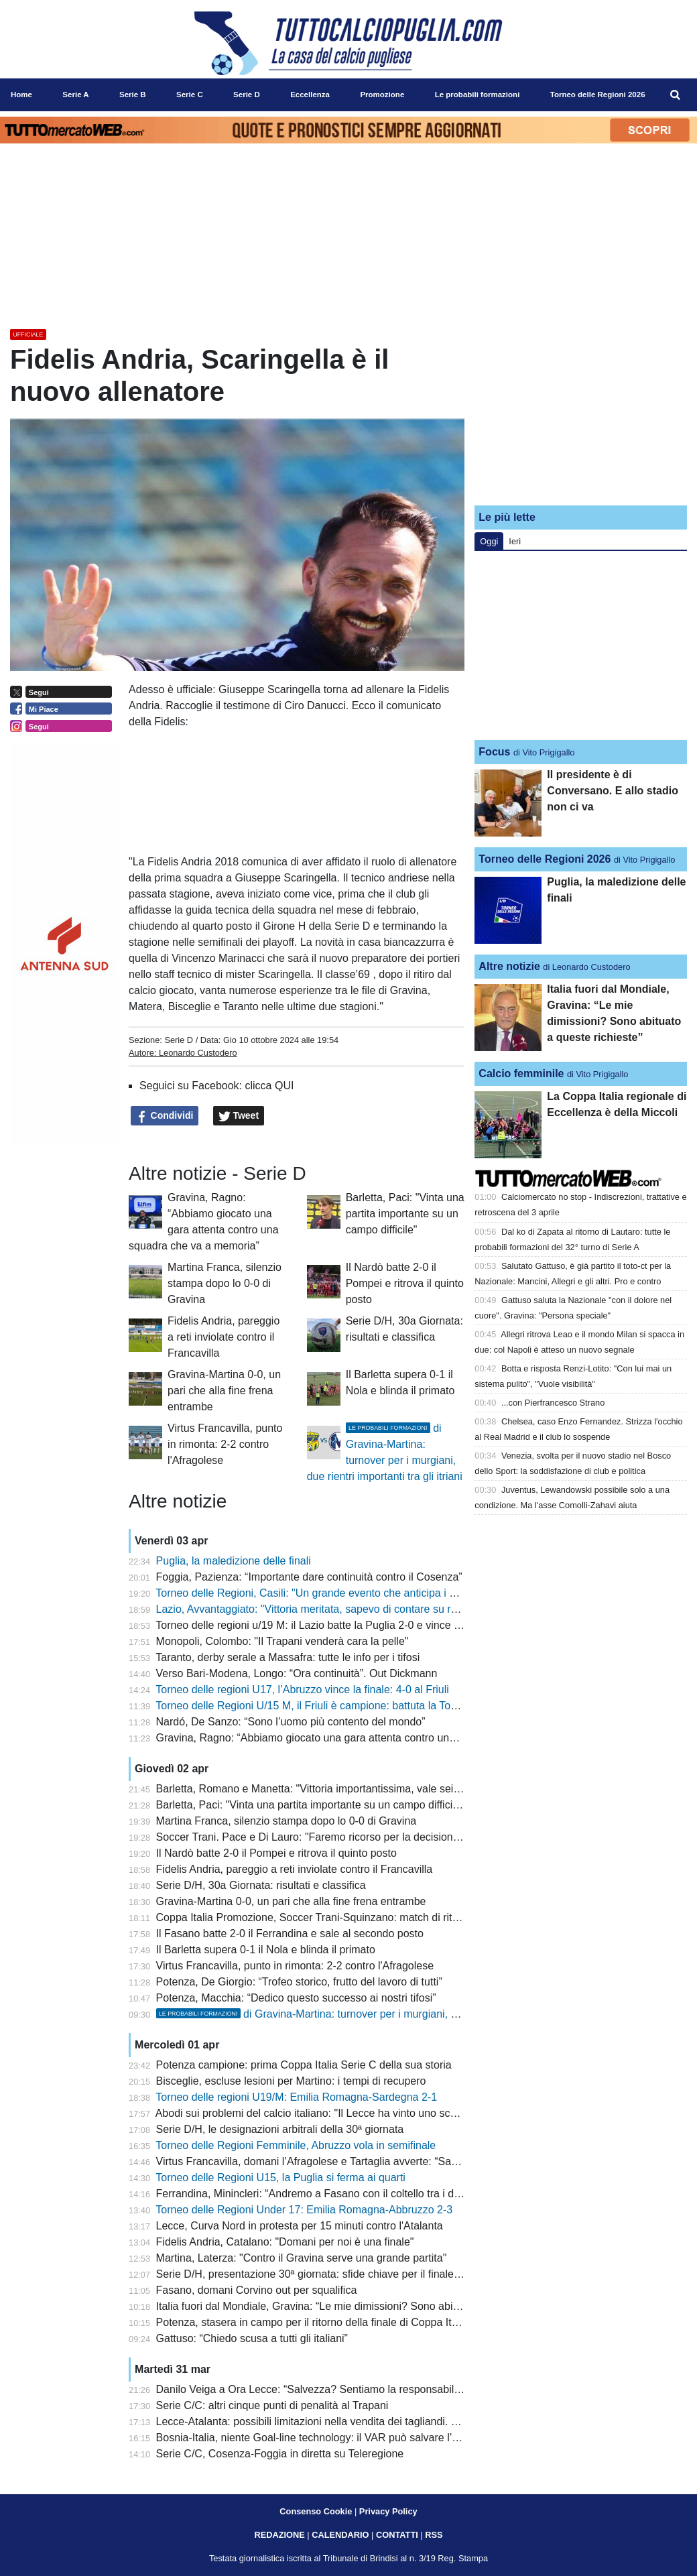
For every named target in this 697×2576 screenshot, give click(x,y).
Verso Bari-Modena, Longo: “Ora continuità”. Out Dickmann (297, 1673)
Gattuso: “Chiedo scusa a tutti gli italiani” (252, 2338)
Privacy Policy (388, 2511)
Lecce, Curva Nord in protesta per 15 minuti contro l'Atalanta (299, 2225)
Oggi (489, 541)
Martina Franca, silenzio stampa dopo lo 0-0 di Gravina (224, 1283)
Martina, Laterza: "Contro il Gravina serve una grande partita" (301, 2258)
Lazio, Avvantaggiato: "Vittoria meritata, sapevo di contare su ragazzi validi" (334, 1609)
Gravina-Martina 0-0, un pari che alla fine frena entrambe (224, 1390)
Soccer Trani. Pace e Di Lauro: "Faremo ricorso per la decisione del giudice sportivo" (357, 1837)
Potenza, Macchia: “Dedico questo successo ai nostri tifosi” (296, 1998)
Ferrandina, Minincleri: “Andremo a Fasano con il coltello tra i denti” (315, 2193)
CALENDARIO (340, 2535)
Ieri (515, 541)
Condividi (165, 1116)
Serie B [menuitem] (132, 94)
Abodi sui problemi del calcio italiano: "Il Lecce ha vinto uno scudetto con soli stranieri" (359, 2113)
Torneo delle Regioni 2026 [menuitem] (597, 94)
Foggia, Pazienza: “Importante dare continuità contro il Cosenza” (309, 1577)
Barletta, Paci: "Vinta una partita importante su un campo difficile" (405, 1213)
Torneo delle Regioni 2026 (545, 859)
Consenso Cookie (315, 2511)
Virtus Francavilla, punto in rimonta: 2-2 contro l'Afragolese (225, 1444)
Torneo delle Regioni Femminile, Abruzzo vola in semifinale (295, 2145)
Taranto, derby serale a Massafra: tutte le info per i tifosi (287, 1657)
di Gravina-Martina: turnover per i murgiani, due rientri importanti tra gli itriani (381, 2014)
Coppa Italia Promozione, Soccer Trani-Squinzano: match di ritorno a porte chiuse (350, 1917)
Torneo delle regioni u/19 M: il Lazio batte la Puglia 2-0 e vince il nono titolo (333, 1625)
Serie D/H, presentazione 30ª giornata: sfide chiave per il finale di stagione (332, 2274)
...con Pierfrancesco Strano (553, 1403)
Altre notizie (509, 966)
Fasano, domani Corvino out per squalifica (256, 2290)
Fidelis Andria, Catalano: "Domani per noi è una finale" (285, 2242)
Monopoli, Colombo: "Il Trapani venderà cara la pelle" (282, 1641)
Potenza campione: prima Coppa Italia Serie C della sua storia (304, 2065)
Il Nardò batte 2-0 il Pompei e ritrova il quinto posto (405, 1283)
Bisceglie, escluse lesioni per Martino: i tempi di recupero (291, 2081)
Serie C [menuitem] (189, 94)
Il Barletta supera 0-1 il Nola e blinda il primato (265, 1949)
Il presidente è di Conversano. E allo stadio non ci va (612, 790)
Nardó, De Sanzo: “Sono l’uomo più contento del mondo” (291, 1721)
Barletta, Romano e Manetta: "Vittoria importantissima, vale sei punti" (320, 1788)
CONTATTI (397, 2535)
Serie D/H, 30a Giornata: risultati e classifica (261, 1885)
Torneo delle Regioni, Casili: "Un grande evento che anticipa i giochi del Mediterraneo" (359, 1593)
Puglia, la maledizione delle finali (233, 1561)
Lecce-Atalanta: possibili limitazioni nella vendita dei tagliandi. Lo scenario (331, 2421)
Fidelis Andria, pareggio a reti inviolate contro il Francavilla (223, 1337)
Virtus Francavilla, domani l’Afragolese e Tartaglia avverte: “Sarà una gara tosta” (346, 2161)
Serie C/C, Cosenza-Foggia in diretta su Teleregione (280, 2453)
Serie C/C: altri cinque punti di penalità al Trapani (272, 2405)
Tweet (238, 1116)
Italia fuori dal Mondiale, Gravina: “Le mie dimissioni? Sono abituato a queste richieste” (362, 2306)
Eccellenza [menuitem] (310, 94)
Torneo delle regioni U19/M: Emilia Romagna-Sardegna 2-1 (296, 2097)
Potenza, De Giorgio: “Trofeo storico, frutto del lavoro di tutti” (299, 1981)
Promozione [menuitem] (382, 94)
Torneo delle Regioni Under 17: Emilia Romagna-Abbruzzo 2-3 (303, 2209)
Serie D (178, 1040)
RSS (433, 2535)
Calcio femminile (521, 1073)
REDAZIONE (279, 2535)
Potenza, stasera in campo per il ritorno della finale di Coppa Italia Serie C (331, 2322)
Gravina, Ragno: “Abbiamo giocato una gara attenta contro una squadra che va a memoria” (372, 1737)
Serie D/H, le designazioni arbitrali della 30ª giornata (280, 2129)
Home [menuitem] (21, 94)
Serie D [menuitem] (246, 94)
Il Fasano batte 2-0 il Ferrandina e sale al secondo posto (290, 1933)
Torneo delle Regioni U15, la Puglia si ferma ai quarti (280, 2177)
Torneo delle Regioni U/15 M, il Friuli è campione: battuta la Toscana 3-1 (326, 1705)
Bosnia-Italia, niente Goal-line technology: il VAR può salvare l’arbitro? (322, 2437)
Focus (494, 751)
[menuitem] (675, 95)
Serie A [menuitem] (75, 94)
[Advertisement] (581, 411)
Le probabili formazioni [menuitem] (477, 94)
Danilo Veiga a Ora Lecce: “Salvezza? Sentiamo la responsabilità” (312, 2389)
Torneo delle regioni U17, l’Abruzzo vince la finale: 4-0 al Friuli (302, 1689)
